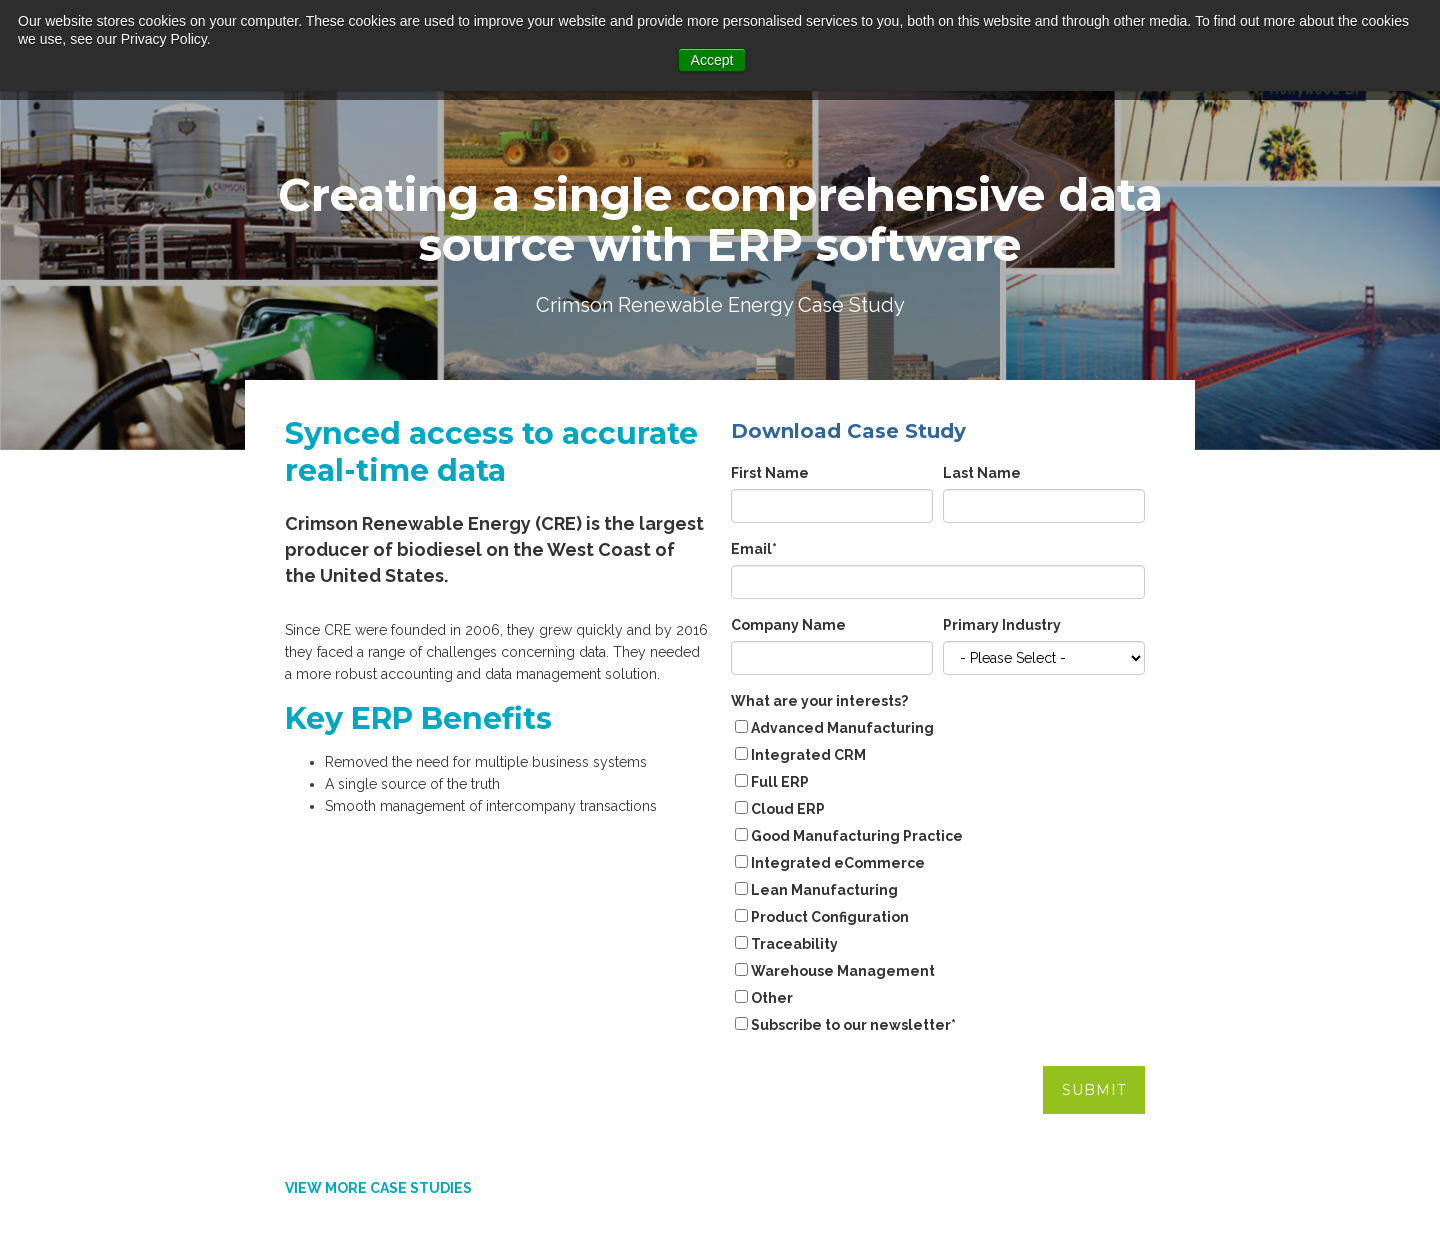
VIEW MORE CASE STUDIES (378, 993)
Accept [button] (712, 60)
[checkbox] (938, 865)
